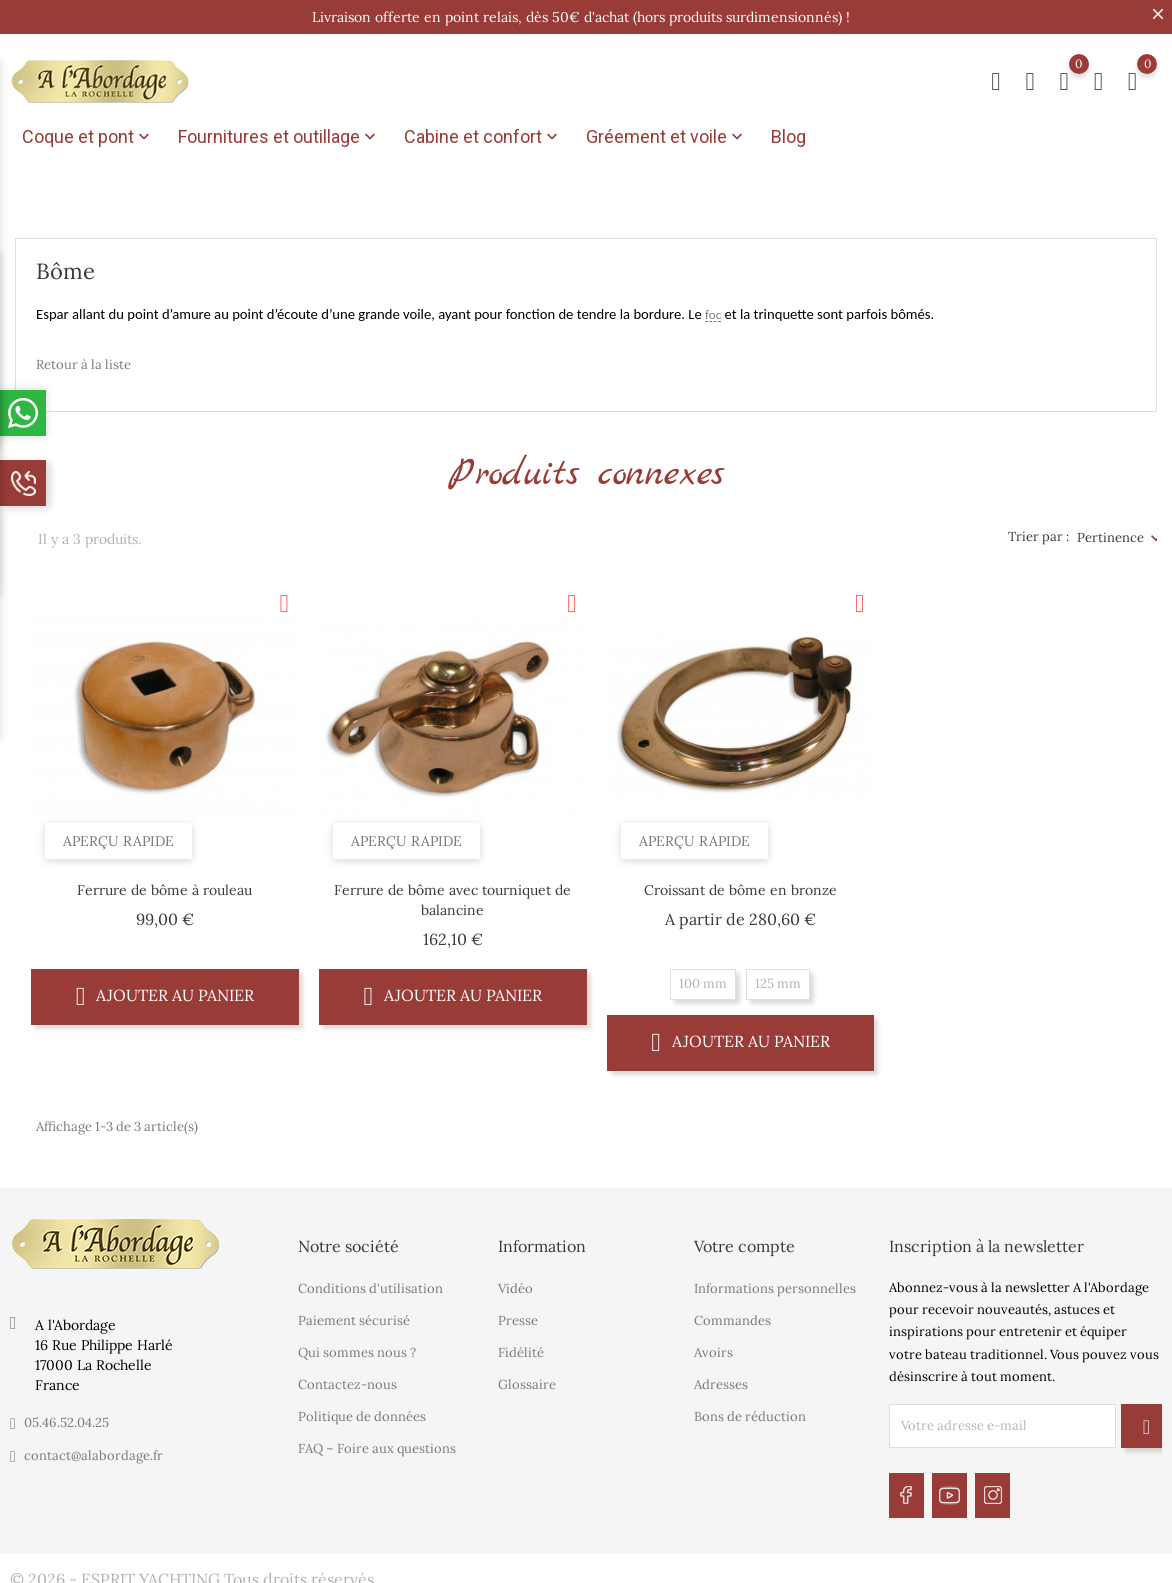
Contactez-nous (347, 1379)
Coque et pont (88, 137)
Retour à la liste (83, 358)
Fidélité (521, 1347)
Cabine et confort (483, 137)
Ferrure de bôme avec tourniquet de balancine (452, 895)
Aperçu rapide (124, 830)
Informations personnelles (775, 1283)
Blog (788, 136)
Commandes (732, 1315)
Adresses (721, 1379)
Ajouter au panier (165, 990)
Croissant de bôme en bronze (740, 885)
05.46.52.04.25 (66, 1416)
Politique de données (362, 1411)
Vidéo (515, 1283)
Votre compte (744, 1240)
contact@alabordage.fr (93, 1449)
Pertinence (1110, 531)
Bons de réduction (750, 1411)
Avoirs (713, 1347)
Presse (518, 1315)
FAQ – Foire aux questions (377, 1443)
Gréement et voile (666, 137)
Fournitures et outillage (279, 137)
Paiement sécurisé (354, 1315)
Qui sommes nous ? (357, 1347)
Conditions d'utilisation (370, 1283)
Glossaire (527, 1379)
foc (713, 309)
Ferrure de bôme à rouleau (164, 885)
